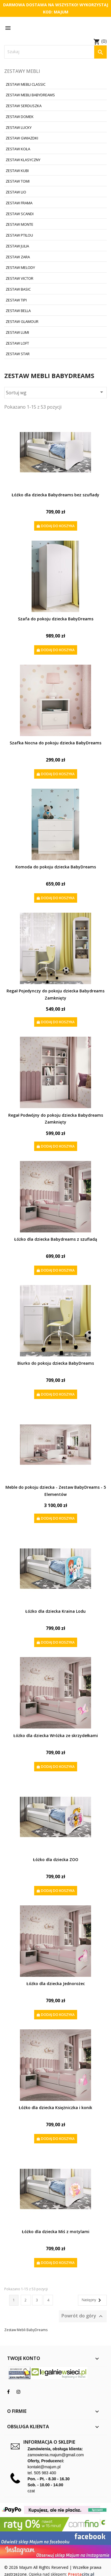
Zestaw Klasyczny (23, 159)
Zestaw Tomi (18, 181)
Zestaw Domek (20, 116)
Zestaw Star (18, 353)
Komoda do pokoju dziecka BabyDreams (55, 867)
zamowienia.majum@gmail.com (56, 2455)
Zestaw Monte (19, 224)
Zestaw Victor (19, 278)
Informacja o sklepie (49, 2442)
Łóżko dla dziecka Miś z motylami (55, 2231)
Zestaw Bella (18, 310)
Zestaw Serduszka (24, 105)
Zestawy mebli (22, 71)
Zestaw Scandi (20, 213)
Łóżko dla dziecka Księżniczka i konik (55, 2107)
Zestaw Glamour (22, 321)
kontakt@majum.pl (44, 2467)
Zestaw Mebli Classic (26, 84)
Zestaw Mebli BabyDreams (30, 94)
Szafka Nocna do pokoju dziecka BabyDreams (55, 743)
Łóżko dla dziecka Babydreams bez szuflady (55, 494)
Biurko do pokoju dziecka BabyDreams (55, 1363)
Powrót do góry (82, 2316)
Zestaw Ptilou (19, 235)
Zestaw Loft (17, 343)
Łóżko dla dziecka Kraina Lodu (55, 1611)
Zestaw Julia (17, 246)
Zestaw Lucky (19, 127)
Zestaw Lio (16, 192)
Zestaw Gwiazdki (22, 138)
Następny (92, 2300)
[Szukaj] (55, 52)
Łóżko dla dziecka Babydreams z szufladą (55, 1239)
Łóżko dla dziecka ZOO (55, 1859)
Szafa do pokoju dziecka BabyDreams (55, 618)
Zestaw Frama (19, 202)
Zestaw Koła (18, 148)
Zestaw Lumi (17, 332)
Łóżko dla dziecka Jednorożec (55, 1983)
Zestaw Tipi (16, 300)
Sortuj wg (55, 392)
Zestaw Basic (18, 289)
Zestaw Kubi (17, 170)
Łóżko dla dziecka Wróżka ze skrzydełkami (55, 1735)
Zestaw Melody (20, 267)
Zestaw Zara (18, 256)
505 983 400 (45, 2473)
